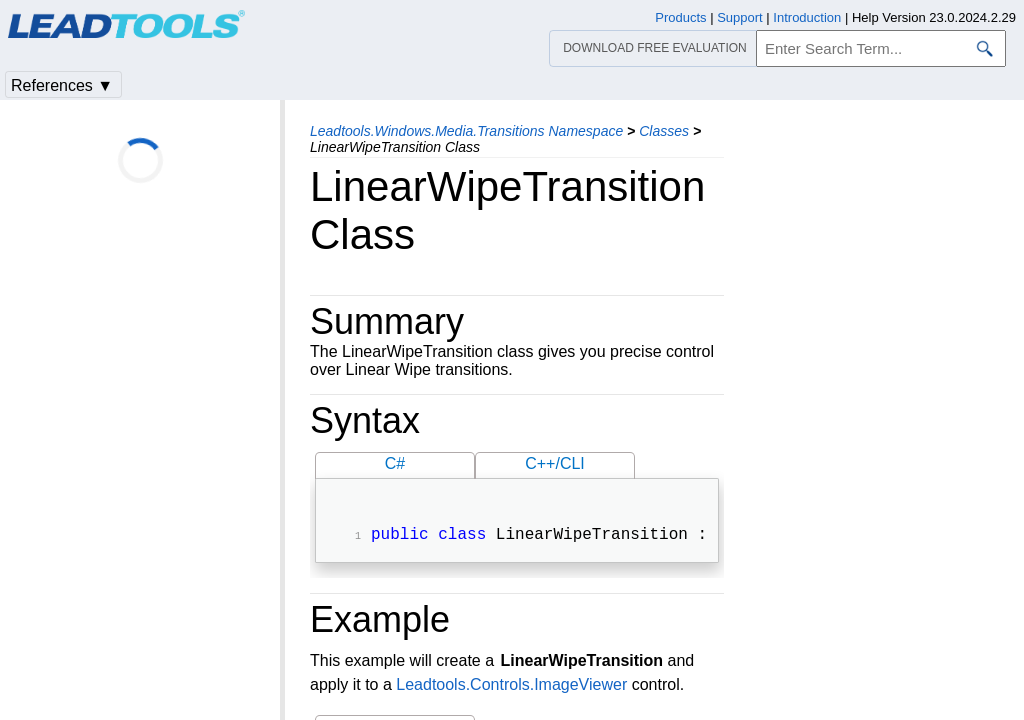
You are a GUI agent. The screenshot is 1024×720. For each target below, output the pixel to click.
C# (395, 463)
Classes (664, 131)
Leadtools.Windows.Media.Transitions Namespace (466, 131)
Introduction (807, 17)
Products (680, 17)
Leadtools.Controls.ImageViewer (511, 686)
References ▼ (62, 85)
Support (740, 17)
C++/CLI (555, 463)
